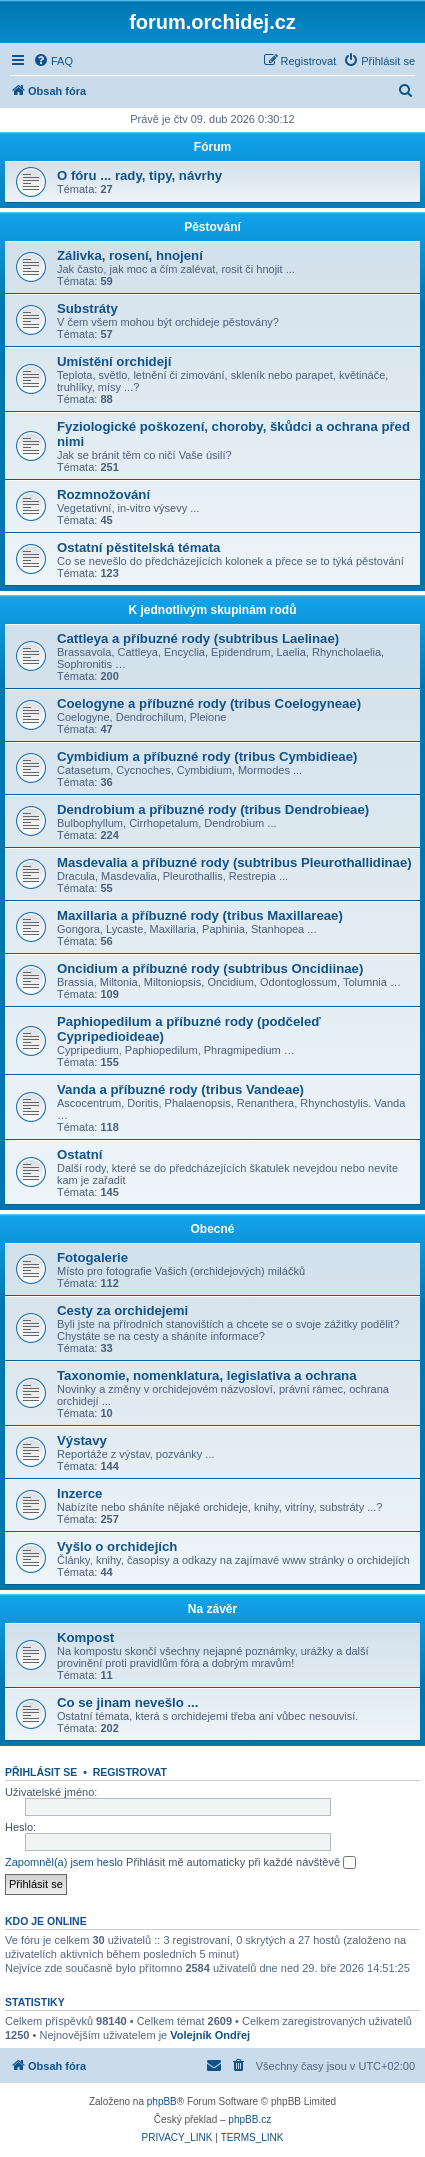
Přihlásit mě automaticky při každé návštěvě (241, 1863)
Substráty (87, 308)
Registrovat (130, 1772)
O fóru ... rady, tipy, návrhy (139, 175)
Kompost (85, 1637)
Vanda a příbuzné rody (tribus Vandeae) (180, 1089)
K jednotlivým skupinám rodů (212, 610)
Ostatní (79, 1154)
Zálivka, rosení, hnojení (130, 255)
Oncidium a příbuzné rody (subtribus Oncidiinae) (210, 968)
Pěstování (212, 227)
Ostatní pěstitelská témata (138, 547)
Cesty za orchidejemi (122, 1310)
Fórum (212, 147)
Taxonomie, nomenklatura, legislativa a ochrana (207, 1375)
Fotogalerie (92, 1257)
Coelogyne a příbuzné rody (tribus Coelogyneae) (209, 703)
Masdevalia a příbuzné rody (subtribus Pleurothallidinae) (234, 862)
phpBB (162, 2101)
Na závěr (212, 1609)
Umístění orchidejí (114, 361)
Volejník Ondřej (210, 2035)
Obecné (212, 1229)
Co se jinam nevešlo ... (127, 1702)
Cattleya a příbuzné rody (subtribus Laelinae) (198, 638)
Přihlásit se (41, 1772)
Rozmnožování (103, 494)
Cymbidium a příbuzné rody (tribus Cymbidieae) (207, 756)
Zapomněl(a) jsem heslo (64, 1862)
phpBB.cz (249, 2119)
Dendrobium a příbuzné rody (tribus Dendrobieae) (213, 809)
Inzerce (79, 1493)
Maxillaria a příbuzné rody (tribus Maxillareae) (200, 915)
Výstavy (82, 1440)
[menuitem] (53, 61)
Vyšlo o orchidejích (117, 1546)
